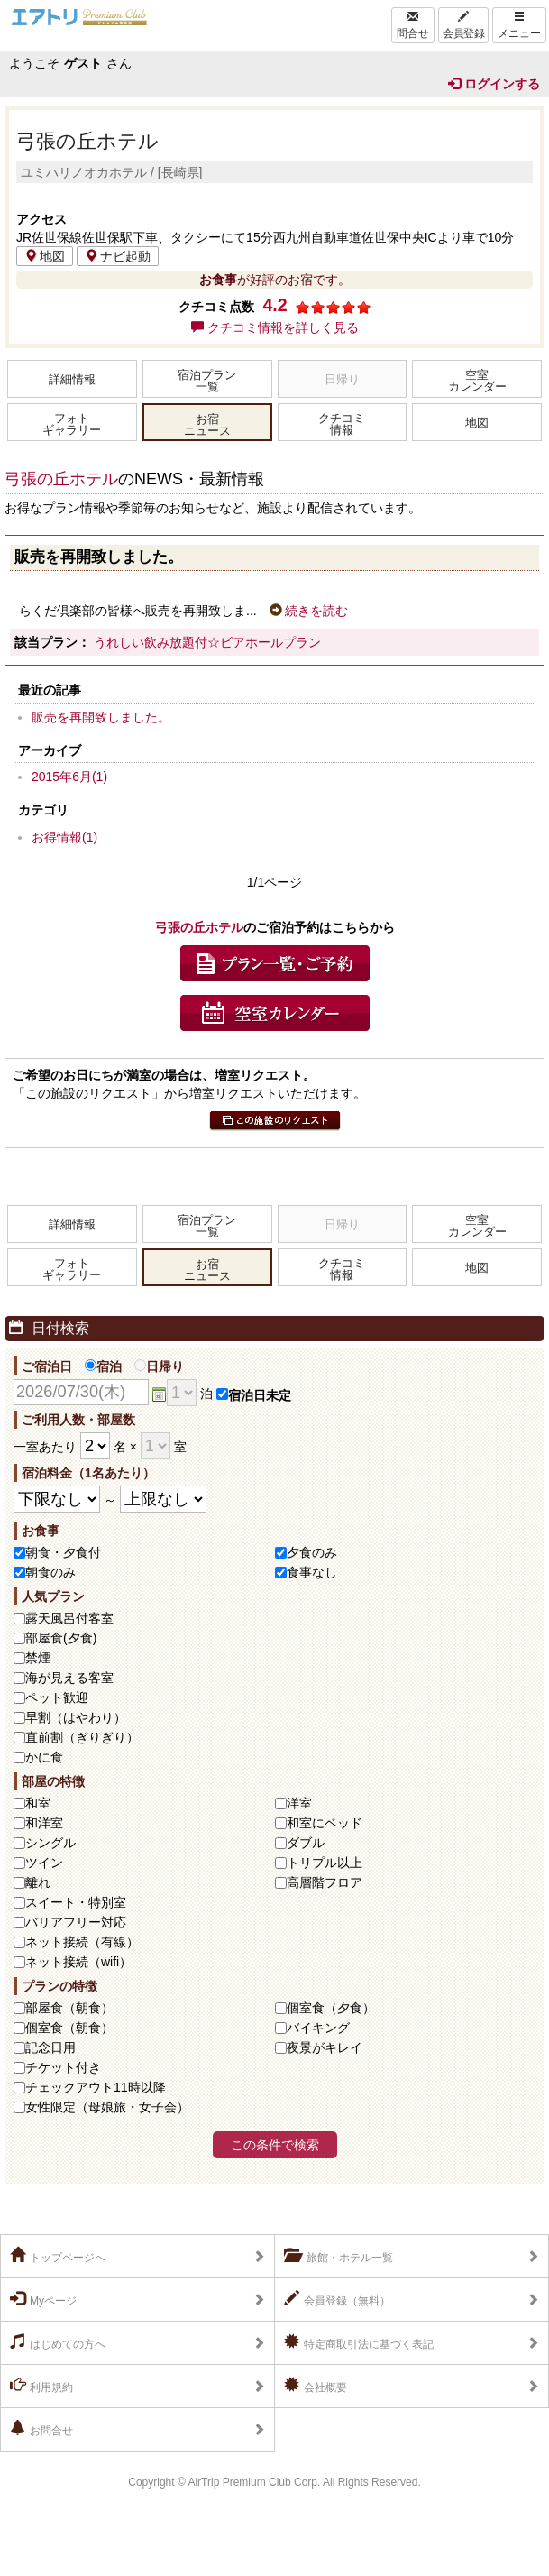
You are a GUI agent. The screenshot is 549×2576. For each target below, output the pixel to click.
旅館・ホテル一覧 (338, 2256)
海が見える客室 (69, 1677)
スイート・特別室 (75, 1902)
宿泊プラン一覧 (207, 381)
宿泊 (103, 1366)
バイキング (318, 2027)
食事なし (312, 1572)
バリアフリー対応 (75, 1922)
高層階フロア (324, 1882)
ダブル (306, 1842)
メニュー (519, 25)
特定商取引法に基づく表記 (359, 2342)
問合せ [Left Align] (413, 25)
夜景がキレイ (324, 2047)
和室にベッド (324, 1823)
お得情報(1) (64, 837)
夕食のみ (312, 1552)
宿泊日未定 (253, 1395)
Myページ (43, 2299)
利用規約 (41, 2386)
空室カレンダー (477, 381)
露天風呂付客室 (69, 1618)
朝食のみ (50, 1572)
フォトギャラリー (71, 424)
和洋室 (44, 1823)
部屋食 (69, 2008)
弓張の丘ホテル (87, 141)
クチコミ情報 (341, 424)
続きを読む (309, 610)
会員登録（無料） (337, 2299)
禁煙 (37, 1658)
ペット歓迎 (56, 1697)
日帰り (159, 1366)
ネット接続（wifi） (78, 1962)
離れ (37, 1882)
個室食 (331, 2008)
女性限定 (107, 2107)
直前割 (82, 1737)
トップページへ (57, 2256)
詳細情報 (72, 379)
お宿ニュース (207, 425)
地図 (44, 256)
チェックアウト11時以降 (95, 2087)
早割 (75, 1717)
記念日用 (50, 2047)
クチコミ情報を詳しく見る (275, 327)
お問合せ (41, 2429)
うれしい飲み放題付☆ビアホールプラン (207, 642)
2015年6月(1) (69, 776)
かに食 (44, 1757)
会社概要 (315, 2386)
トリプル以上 (324, 1862)
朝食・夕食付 (63, 1552)
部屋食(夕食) (60, 1638)
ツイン (44, 1862)
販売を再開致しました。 (101, 717)
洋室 (299, 1803)
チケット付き (63, 2067)
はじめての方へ (57, 2342)
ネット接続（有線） (82, 1942)
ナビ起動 (118, 256)
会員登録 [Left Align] (463, 25)
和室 (37, 1803)
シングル (50, 1842)
